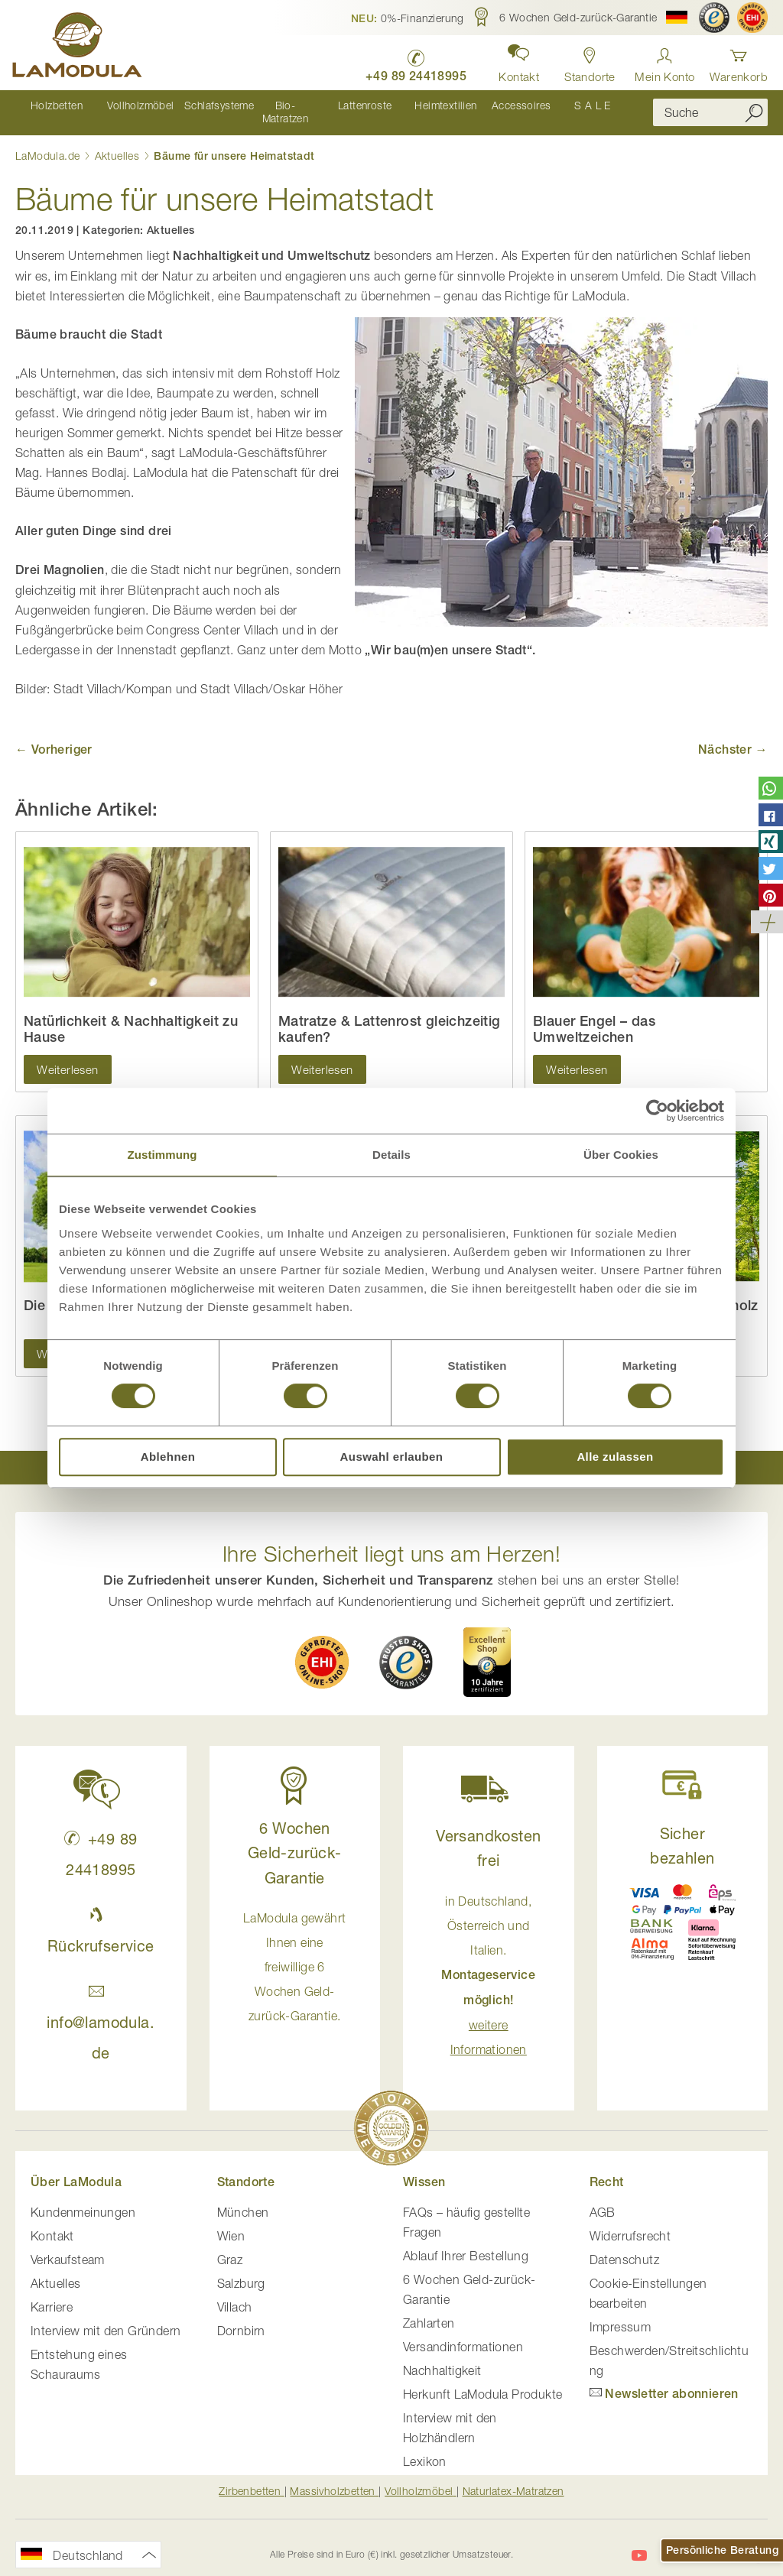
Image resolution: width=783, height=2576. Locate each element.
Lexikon (425, 2448)
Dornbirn (241, 2318)
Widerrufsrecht (630, 2223)
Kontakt (52, 2223)
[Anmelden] (664, 61)
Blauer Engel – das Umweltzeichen (594, 1016)
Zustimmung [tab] (162, 1154)
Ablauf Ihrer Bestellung (465, 2243)
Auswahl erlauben (391, 1456)
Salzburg (241, 2270)
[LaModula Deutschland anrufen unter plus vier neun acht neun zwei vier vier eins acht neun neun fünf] (409, 62)
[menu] (322, 106)
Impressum (620, 2314)
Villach (234, 2294)
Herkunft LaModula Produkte (482, 2381)
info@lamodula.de (100, 2009)
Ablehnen (168, 1456)
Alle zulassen (615, 1456)
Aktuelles (119, 142)
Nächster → (733, 736)
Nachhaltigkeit (442, 2357)
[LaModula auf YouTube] (639, 2542)
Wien (231, 2223)
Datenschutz (624, 2246)
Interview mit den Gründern (105, 2318)
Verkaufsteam (68, 2246)
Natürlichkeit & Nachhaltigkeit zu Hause (131, 1016)
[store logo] (80, 47)
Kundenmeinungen (83, 2199)
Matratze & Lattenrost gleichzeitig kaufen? (389, 1016)
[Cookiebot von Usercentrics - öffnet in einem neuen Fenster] (657, 1110)
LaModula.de (49, 142)
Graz (230, 2246)
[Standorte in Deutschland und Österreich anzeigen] (587, 61)
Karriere (52, 2294)
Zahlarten (429, 2310)
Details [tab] (391, 1154)
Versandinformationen (463, 2334)
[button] (407, 18)
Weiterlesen (67, 1056)
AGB (603, 2199)
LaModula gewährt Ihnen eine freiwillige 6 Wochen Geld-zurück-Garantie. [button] (294, 1954)
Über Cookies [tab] (620, 1154)
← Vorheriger (54, 736)
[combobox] (710, 106)
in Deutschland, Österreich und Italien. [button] (488, 1962)
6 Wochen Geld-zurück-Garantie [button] (295, 1840)
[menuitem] (54, 106)
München (243, 2199)
